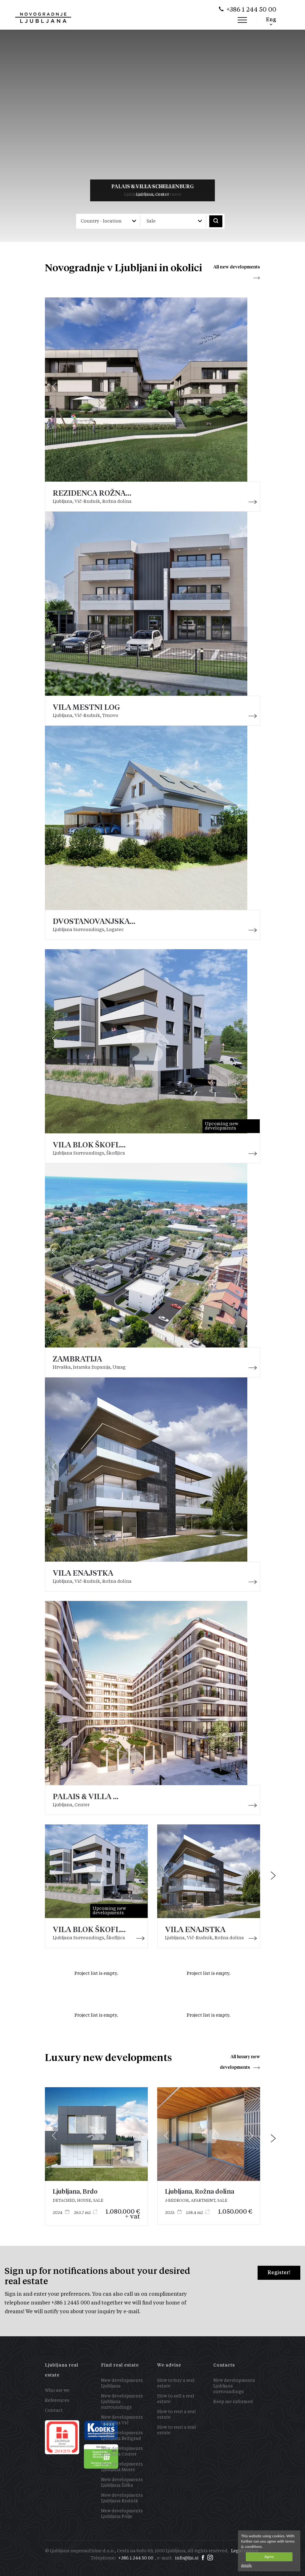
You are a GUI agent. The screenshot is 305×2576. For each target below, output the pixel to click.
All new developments (236, 266)
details (246, 2565)
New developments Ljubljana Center (122, 2451)
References (57, 2400)
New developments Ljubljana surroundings (122, 2402)
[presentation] (273, 1875)
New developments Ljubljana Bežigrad (122, 2436)
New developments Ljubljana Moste (122, 2467)
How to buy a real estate (176, 2383)
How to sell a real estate (175, 2399)
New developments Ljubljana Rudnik (122, 2498)
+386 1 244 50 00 (251, 10)
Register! (279, 2272)
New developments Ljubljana (122, 2383)
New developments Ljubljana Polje (122, 2514)
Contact (54, 2410)
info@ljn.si (187, 2558)
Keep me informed (233, 2402)
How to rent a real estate (176, 2415)
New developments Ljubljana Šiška (122, 2483)
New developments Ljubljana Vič (122, 2420)
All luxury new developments (240, 2062)
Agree (269, 2556)
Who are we (57, 2390)
